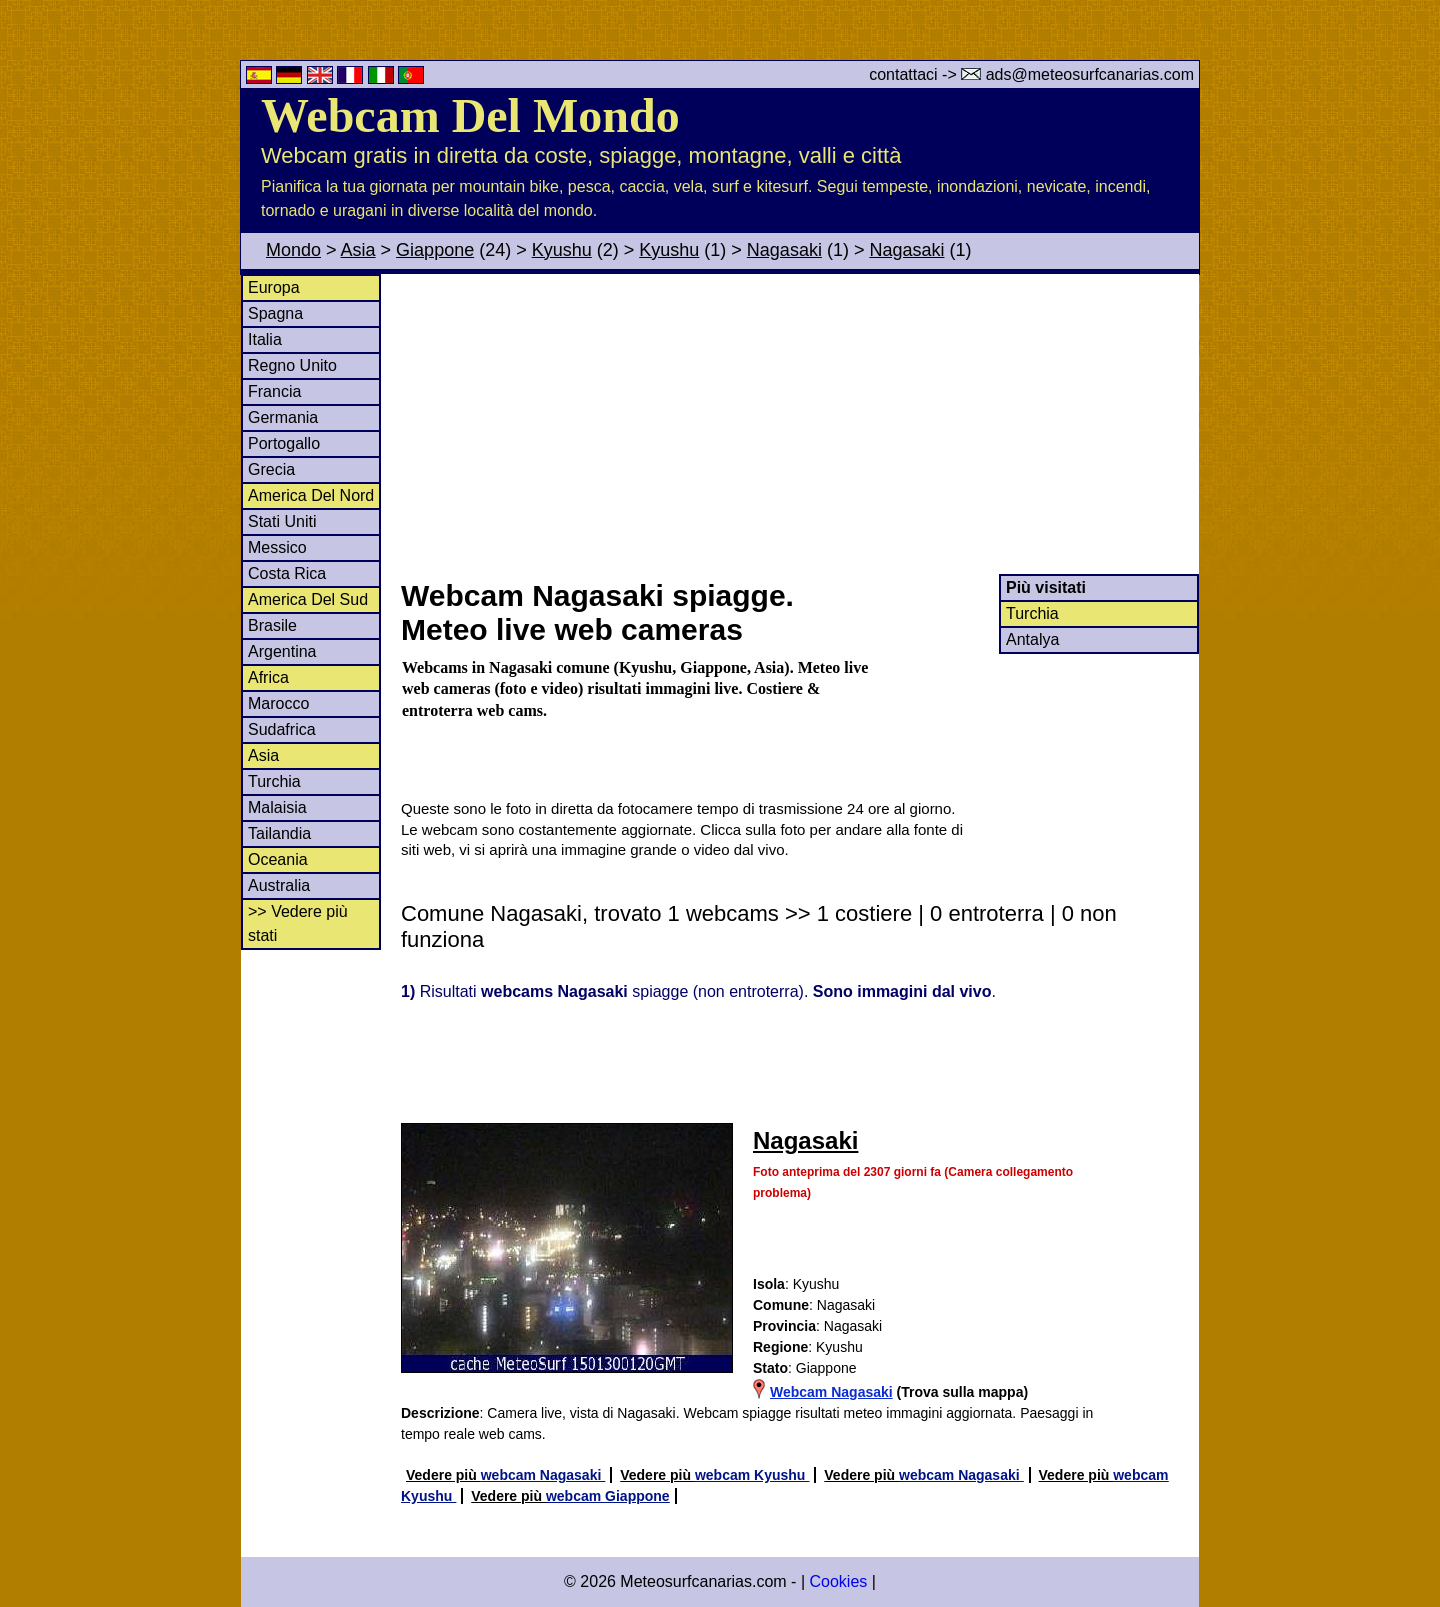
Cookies (838, 1581)
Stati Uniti (282, 521)
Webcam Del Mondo (470, 115)
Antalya (1032, 639)
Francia (274, 391)
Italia (265, 339)
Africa (268, 677)
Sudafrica (282, 729)
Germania (283, 417)
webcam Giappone (608, 1496)
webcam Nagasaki (543, 1475)
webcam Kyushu (752, 1475)
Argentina (282, 651)
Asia (358, 250)
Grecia (271, 469)
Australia (279, 885)
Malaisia (277, 807)
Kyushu (562, 250)
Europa (274, 287)
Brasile (272, 625)
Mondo (293, 250)
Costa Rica (287, 573)
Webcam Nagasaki (831, 1392)
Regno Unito (292, 365)
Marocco (278, 703)
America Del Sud (308, 599)
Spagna (275, 313)
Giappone (435, 250)
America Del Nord (311, 495)
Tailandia (279, 833)
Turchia (274, 781)
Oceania (278, 859)
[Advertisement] (799, 424)
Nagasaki (784, 250)
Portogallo (284, 443)
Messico (277, 547)
